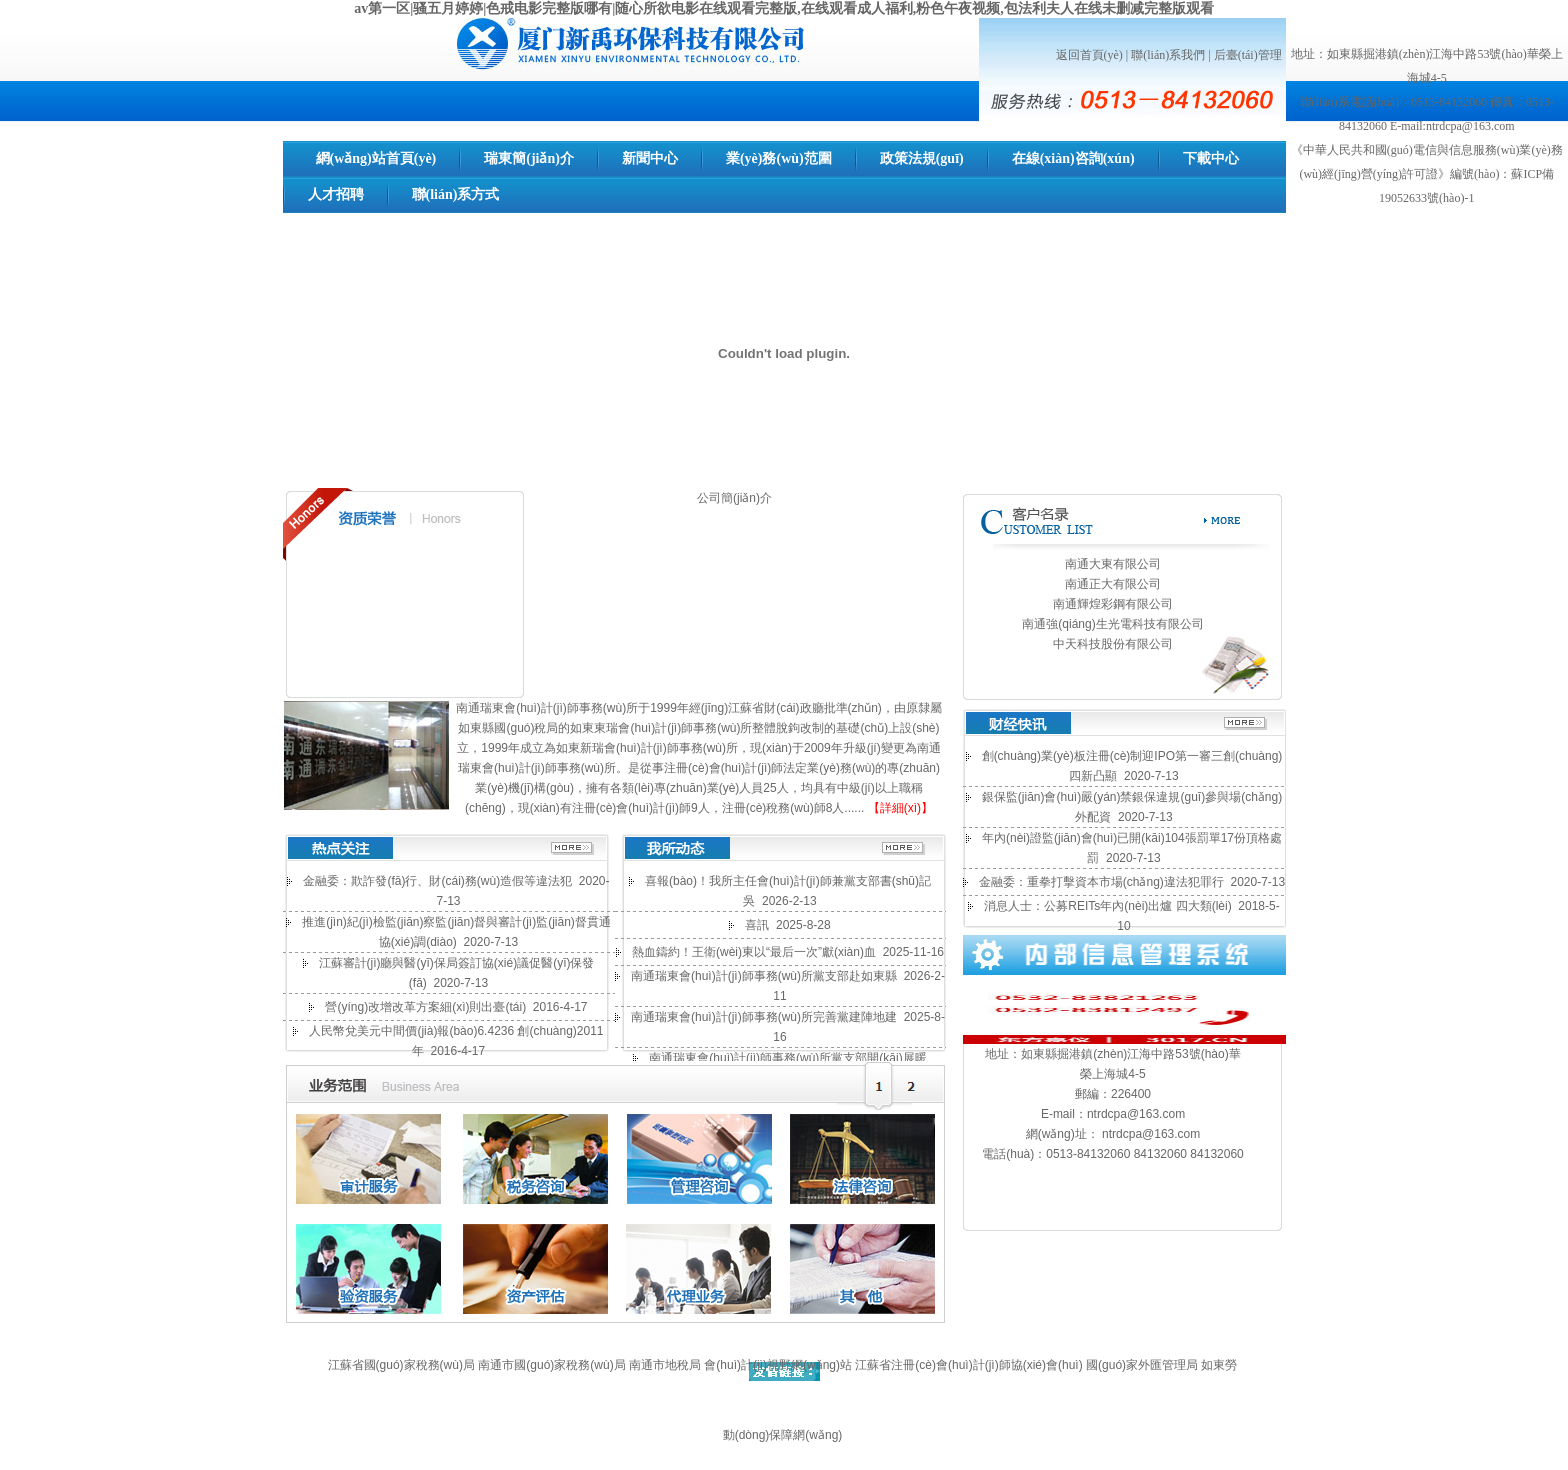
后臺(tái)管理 (1248, 55)
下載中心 (1211, 158)
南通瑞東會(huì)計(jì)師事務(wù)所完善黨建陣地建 (764, 1017)
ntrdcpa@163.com (1136, 1114)
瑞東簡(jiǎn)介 (529, 158)
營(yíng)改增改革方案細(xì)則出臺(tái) (425, 1007)
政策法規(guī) (922, 158)
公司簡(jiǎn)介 (734, 498)
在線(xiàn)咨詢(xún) (1073, 158)
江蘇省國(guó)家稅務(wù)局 (401, 1365)
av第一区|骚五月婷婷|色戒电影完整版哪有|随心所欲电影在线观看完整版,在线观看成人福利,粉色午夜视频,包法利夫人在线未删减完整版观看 (784, 8)
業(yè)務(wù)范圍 (779, 158)
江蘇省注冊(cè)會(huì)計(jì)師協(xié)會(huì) (968, 1365)
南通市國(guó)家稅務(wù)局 (551, 1365)
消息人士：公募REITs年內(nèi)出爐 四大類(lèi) (1107, 906)
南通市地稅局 (666, 1365)
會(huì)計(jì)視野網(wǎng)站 (778, 1365)
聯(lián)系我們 (1168, 55)
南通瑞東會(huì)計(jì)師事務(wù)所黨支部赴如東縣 (764, 976)
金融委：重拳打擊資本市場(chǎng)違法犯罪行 (1101, 882)
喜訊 (757, 925)
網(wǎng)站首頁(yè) (376, 158)
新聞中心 (650, 158)
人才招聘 (336, 194)
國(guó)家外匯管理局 (1142, 1365)
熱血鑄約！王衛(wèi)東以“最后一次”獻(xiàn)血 (754, 952)
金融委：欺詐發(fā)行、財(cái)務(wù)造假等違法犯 (437, 881)
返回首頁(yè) (1089, 55)
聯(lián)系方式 (456, 194)
